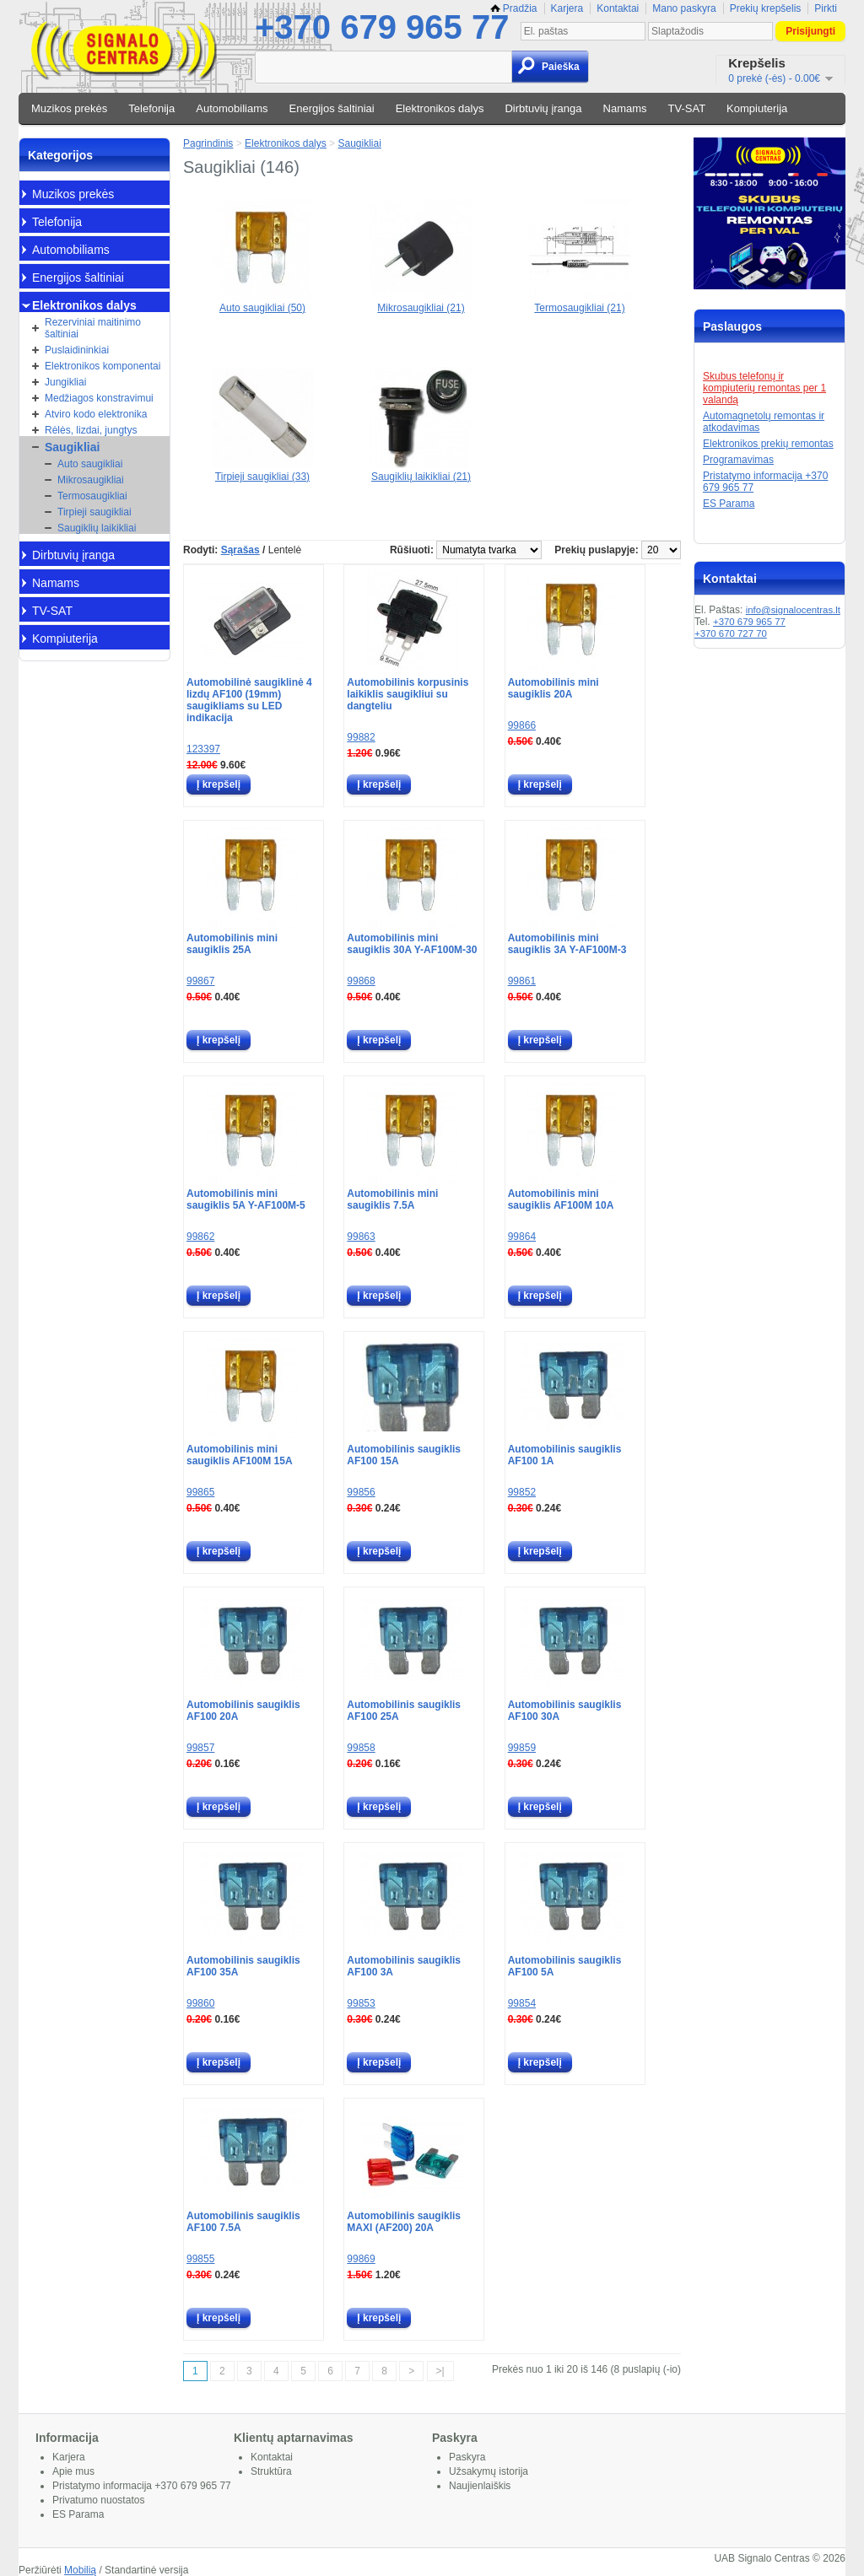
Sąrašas (240, 550)
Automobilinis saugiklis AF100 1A (565, 1455)
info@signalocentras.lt (793, 610)
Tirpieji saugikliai (94, 512)
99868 (361, 981)
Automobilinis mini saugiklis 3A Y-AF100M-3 (567, 944)
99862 (200, 1236)
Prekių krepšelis (766, 8)
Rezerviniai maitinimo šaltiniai (93, 328)
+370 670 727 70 (730, 633)
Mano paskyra (684, 8)
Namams (625, 108)
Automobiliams (231, 108)
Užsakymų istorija (488, 2471)
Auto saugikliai (89, 464)
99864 (522, 1236)
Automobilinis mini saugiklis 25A (232, 944)
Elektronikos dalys (440, 108)
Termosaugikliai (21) (579, 302)
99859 (522, 1748)
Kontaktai (618, 8)
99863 (361, 1236)
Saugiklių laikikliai (96, 528)
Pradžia (513, 8)
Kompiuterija (756, 108)
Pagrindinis (208, 143)
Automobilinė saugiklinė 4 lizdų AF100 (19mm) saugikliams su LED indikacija (249, 700)
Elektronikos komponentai (102, 366)
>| (440, 2371)
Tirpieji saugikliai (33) (262, 470)
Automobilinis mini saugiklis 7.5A (392, 1199)
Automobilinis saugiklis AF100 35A (243, 1966)
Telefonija (151, 108)
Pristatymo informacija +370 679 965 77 (141, 2486)
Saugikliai (72, 447)
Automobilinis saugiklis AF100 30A (565, 1710)
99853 (361, 2003)
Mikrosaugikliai (90, 480)
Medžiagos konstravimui (99, 398)
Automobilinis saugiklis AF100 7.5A (243, 2222)
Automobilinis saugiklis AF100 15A (404, 1455)
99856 (361, 1492)
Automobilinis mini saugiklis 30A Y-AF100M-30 (412, 944)
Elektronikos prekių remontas (768, 444)
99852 (522, 1492)
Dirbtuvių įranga (543, 108)
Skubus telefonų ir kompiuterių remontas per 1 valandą (764, 388)
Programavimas (738, 460)
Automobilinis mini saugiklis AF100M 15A (239, 1455)
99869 (361, 2259)
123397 (203, 749)
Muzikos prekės (69, 108)
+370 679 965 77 (382, 27)
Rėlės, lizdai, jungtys (91, 430)
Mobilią (80, 2570)
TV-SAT (687, 108)
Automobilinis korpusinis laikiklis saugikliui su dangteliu (407, 694)
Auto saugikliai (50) (262, 302)
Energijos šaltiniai (332, 108)
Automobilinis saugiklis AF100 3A (404, 1966)
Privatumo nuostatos (98, 2500)
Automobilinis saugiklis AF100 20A (243, 1710)
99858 (361, 1748)
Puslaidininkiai (77, 350)
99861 (522, 981)
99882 (361, 737)
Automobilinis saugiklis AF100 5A (565, 1966)
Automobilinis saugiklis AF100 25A (404, 1710)
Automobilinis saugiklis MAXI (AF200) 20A (404, 2222)
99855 (200, 2259)
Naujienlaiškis (479, 2486)
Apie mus (73, 2471)
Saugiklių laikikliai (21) (421, 470)
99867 (200, 981)
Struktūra (271, 2471)
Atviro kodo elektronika (96, 414)
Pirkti (825, 8)
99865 (200, 1492)
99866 (522, 725)
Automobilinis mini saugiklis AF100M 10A (561, 1199)
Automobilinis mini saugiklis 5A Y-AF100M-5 (245, 1199)
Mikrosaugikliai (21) (421, 302)
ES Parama (728, 503)
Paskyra (467, 2457)
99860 (200, 2003)
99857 (200, 1748)
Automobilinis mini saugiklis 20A (553, 688)
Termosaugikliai (92, 496)
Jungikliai (65, 382)
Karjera (567, 8)
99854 (522, 2003)
